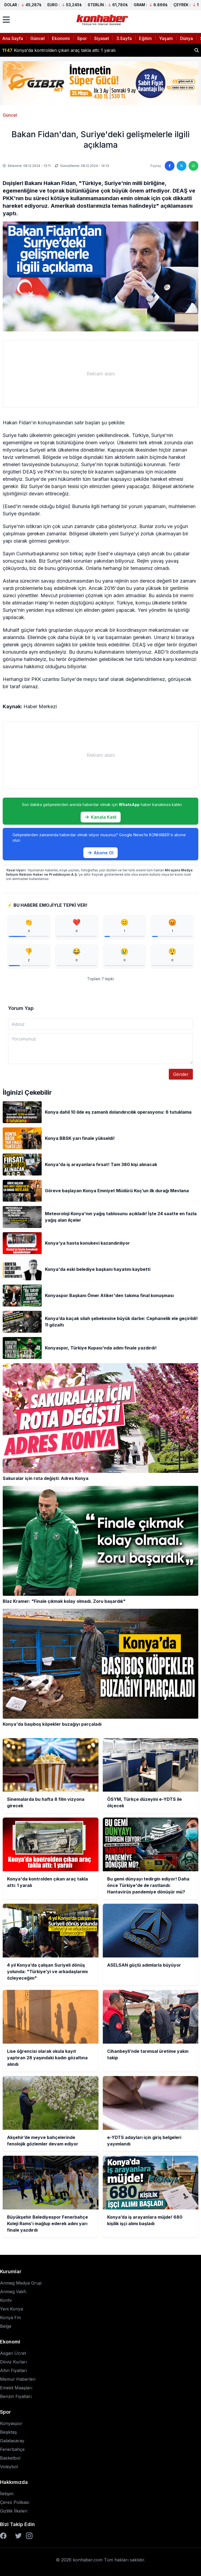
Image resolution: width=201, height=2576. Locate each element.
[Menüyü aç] (6, 20)
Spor (82, 38)
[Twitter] (18, 2536)
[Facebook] (3, 2536)
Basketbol (10, 2458)
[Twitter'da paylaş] (181, 166)
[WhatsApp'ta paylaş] (193, 166)
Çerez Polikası (14, 2502)
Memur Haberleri (17, 2379)
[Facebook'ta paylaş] (169, 166)
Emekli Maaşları (16, 2387)
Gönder (181, 1074)
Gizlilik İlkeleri (13, 2511)
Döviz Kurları (13, 2362)
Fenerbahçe (12, 2449)
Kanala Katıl (100, 817)
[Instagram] (29, 2536)
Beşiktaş (8, 2432)
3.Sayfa (124, 38)
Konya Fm (10, 2317)
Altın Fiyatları (13, 2370)
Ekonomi (61, 38)
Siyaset (101, 38)
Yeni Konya (11, 2309)
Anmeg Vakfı (13, 2291)
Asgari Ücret (13, 2353)
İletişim (7, 2493)
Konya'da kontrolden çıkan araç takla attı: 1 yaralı (59, 50)
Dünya (186, 38)
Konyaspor (11, 2423)
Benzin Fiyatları (16, 2396)
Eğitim (145, 38)
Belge (5, 2326)
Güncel (37, 38)
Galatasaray (12, 2440)
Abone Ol (100, 852)
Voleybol (9, 2466)
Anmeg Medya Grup (21, 2283)
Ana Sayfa (12, 38)
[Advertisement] (100, 374)
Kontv (6, 2300)
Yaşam (166, 38)
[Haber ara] (196, 50)
